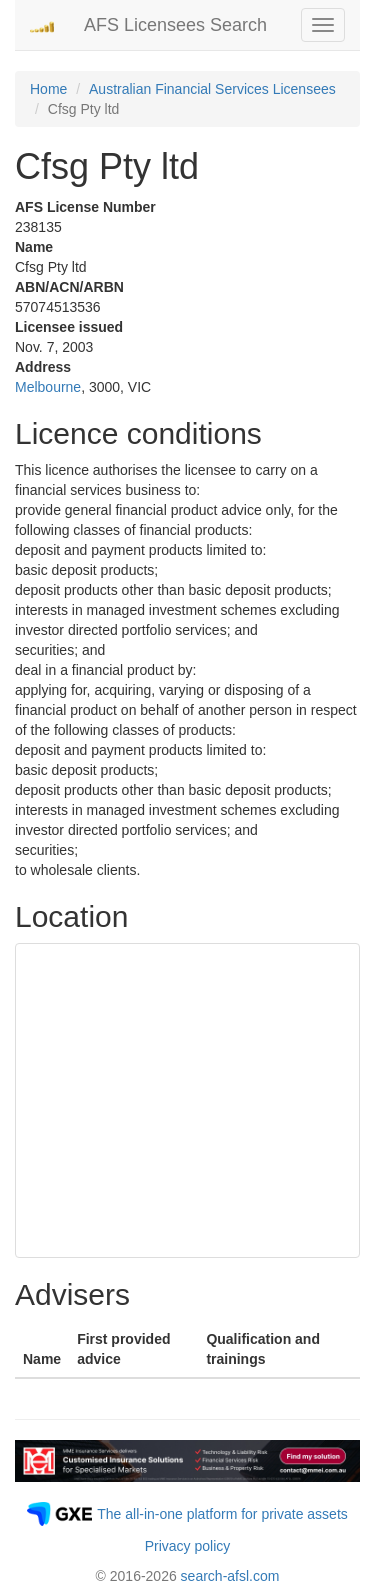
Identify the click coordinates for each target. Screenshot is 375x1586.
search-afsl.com (230, 1576)
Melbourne (48, 387)
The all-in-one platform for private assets (222, 1514)
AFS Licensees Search (175, 25)
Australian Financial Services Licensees (212, 89)
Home (48, 89)
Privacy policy (188, 1546)
